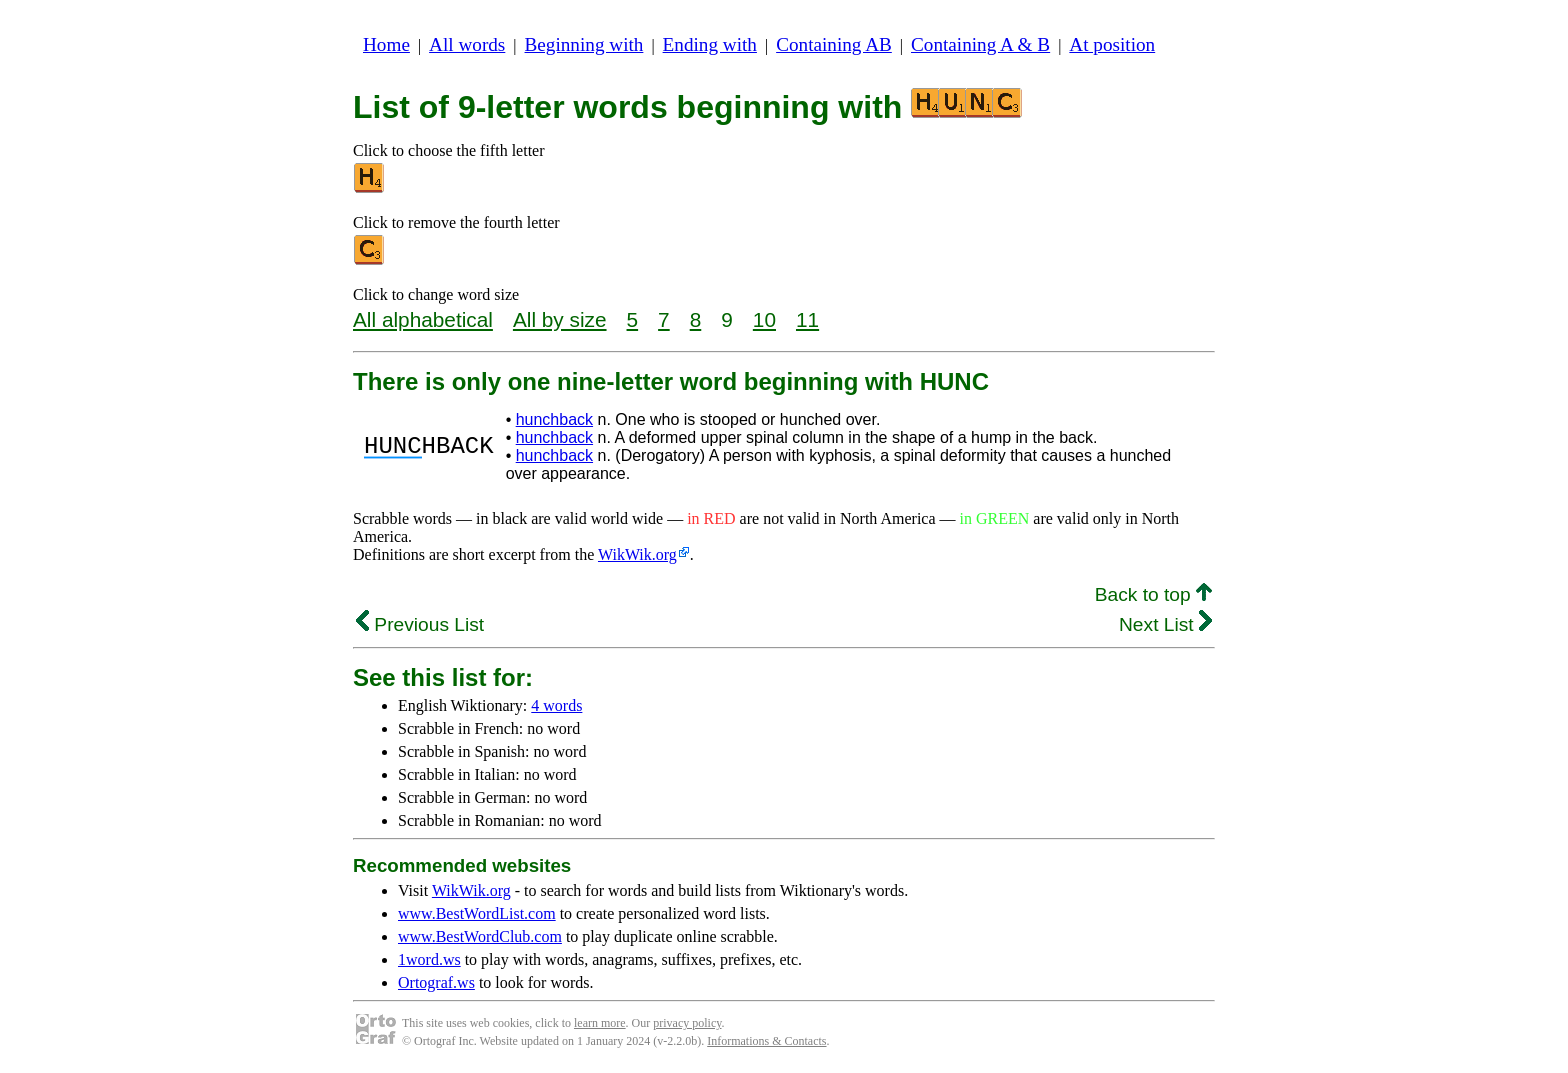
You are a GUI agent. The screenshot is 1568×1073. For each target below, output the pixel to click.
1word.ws (429, 959)
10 (764, 319)
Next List (1165, 624)
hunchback (554, 419)
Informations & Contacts (766, 1041)
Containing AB (834, 44)
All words (467, 44)
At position (1112, 44)
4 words (556, 705)
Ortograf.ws (436, 982)
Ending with (710, 44)
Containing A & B (980, 44)
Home (386, 44)
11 (807, 319)
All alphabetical (423, 319)
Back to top (1153, 594)
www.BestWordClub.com (480, 936)
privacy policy (687, 1023)
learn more (600, 1023)
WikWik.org (637, 554)
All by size (560, 319)
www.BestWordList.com (477, 913)
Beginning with (584, 44)
